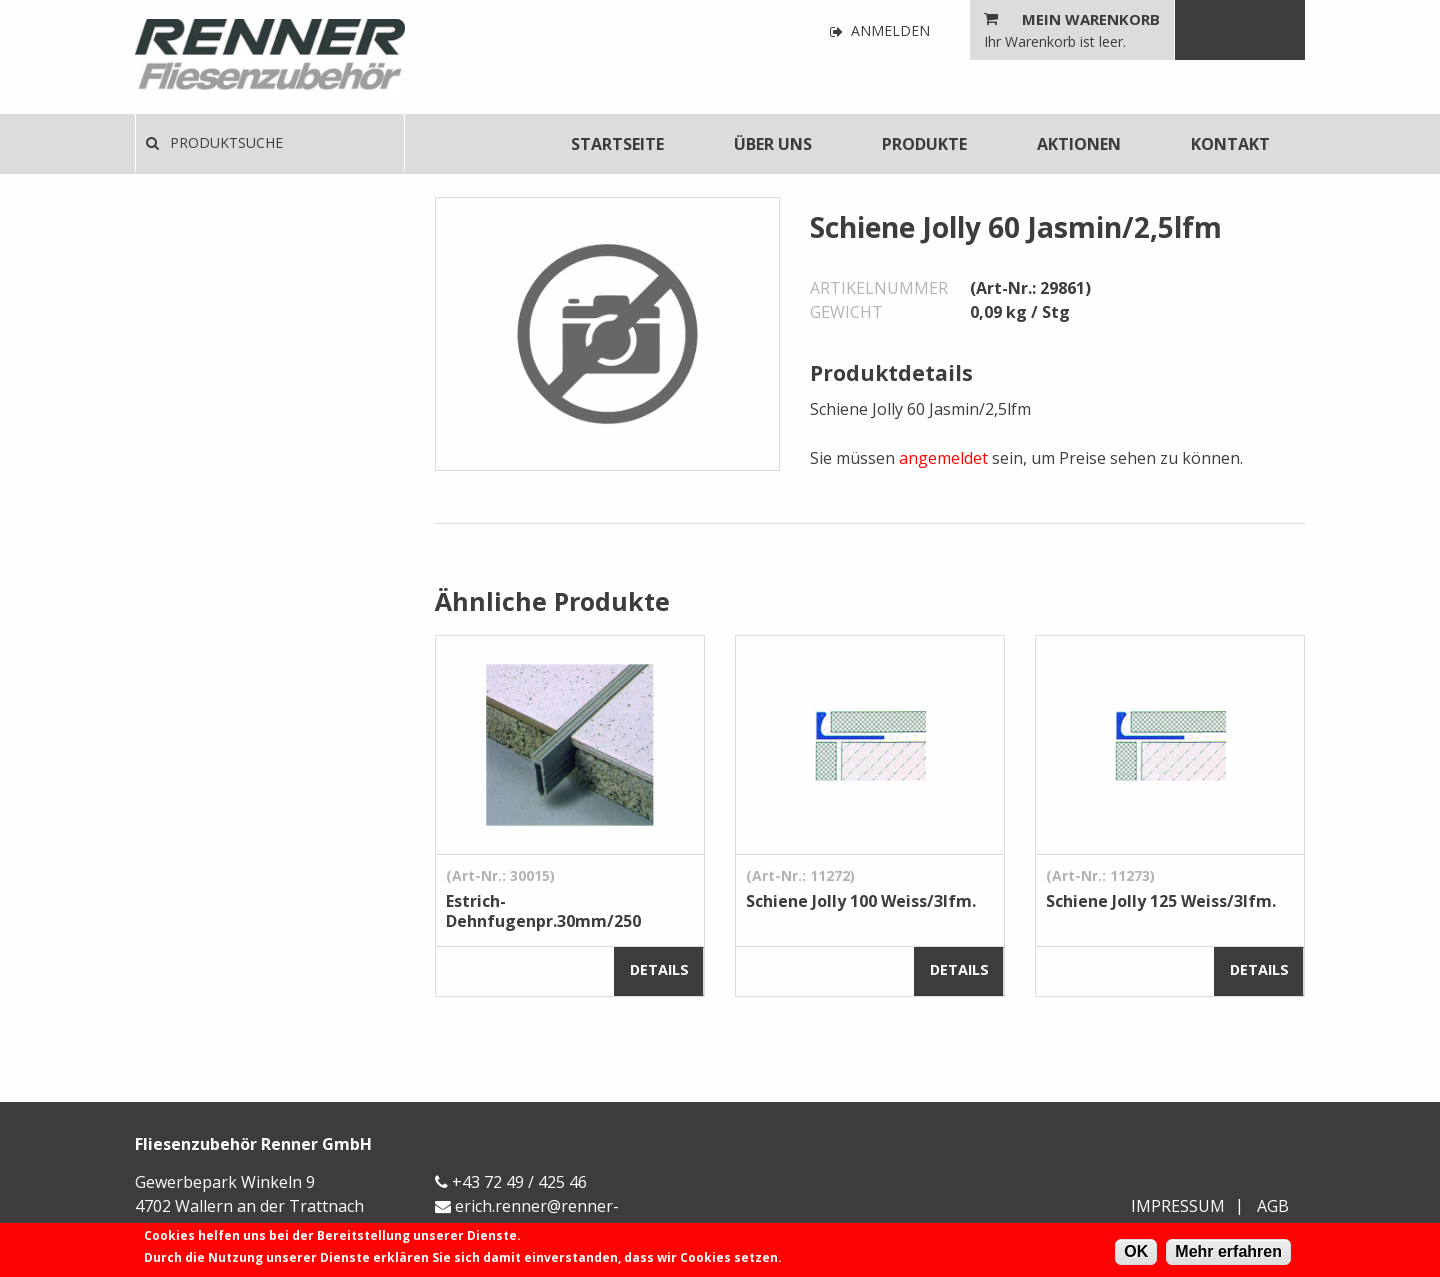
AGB (1273, 1206)
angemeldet (943, 458)
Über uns (773, 144)
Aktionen (1079, 144)
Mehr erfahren (1228, 1251)
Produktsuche (214, 142)
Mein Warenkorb (1091, 19)
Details (659, 969)
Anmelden (880, 31)
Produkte (924, 144)
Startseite (617, 144)
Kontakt (1230, 144)
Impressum (1178, 1206)
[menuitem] (617, 144)
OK (1136, 1251)
